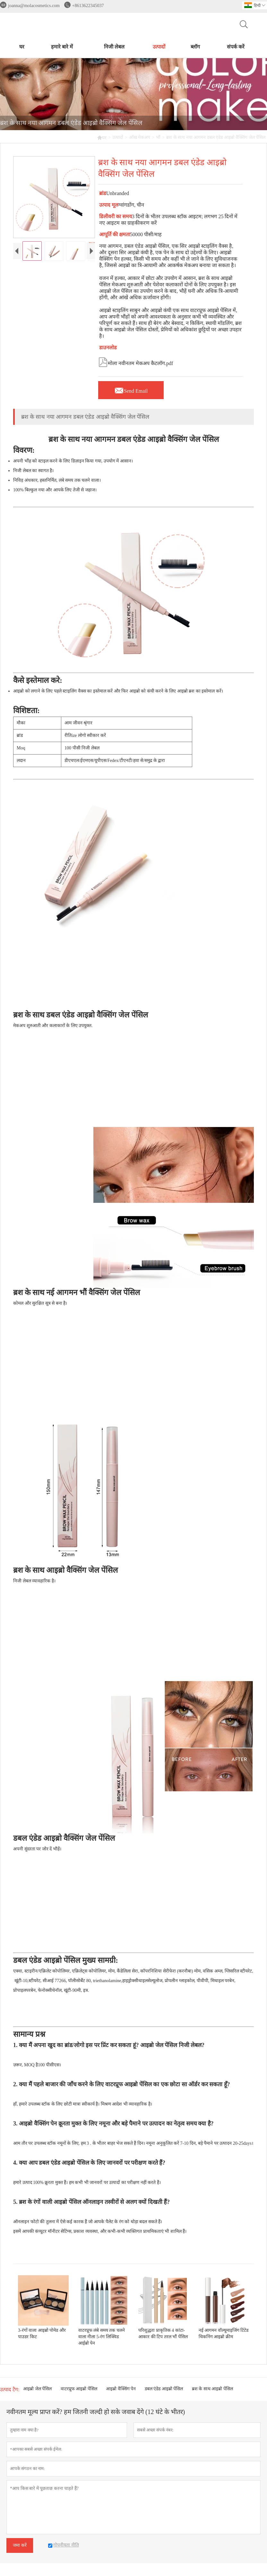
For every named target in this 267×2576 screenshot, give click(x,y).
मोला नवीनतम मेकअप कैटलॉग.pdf (135, 361)
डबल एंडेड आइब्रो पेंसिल (164, 2388)
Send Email (131, 389)
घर (21, 46)
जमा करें (20, 2545)
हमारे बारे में (62, 46)
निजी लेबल (114, 46)
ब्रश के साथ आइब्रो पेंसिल (212, 2388)
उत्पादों (159, 46)
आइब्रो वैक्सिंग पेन (121, 2388)
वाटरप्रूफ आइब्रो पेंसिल (79, 2388)
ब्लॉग (195, 46)
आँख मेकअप (140, 137)
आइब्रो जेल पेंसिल (37, 2388)
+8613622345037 (88, 5)
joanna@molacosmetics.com (34, 5)
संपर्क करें (236, 46)
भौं (158, 137)
